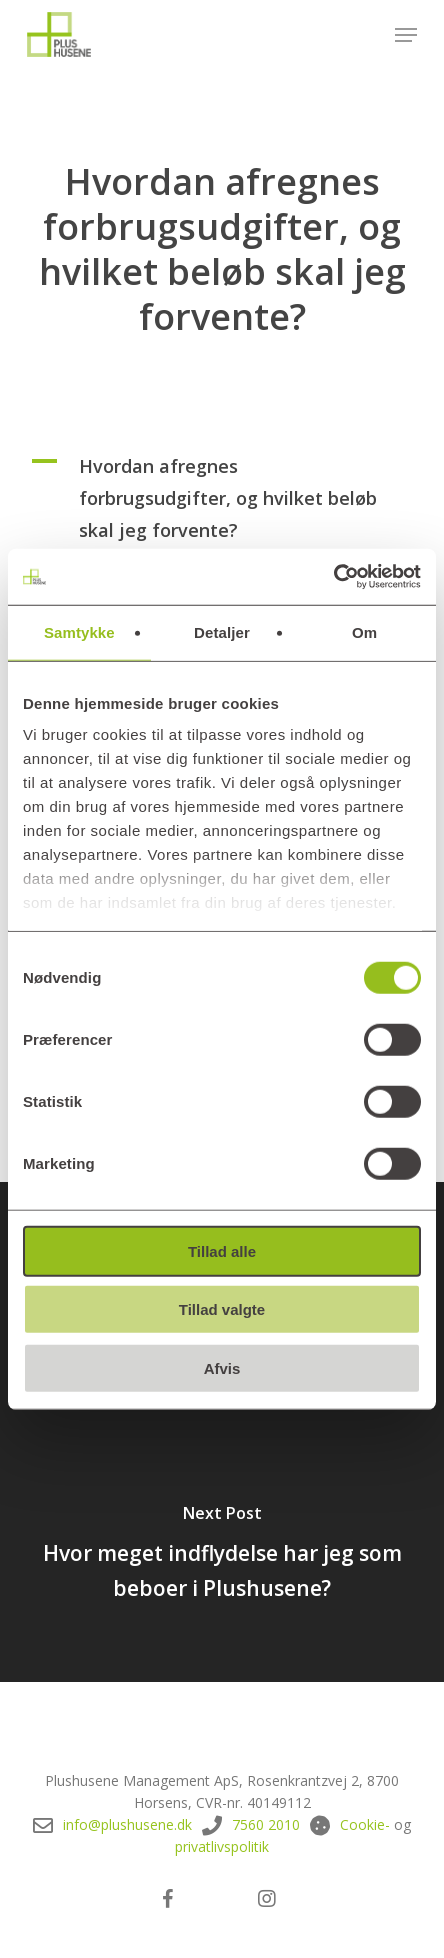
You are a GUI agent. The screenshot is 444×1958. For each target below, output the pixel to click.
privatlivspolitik (222, 1846)
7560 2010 (266, 1824)
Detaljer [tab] (222, 631)
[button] (406, 35)
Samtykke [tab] (79, 631)
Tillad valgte (222, 1309)
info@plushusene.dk (127, 1824)
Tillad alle (222, 1250)
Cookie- (365, 1824)
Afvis (222, 1367)
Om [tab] (364, 631)
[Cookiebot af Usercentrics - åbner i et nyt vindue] (333, 577)
